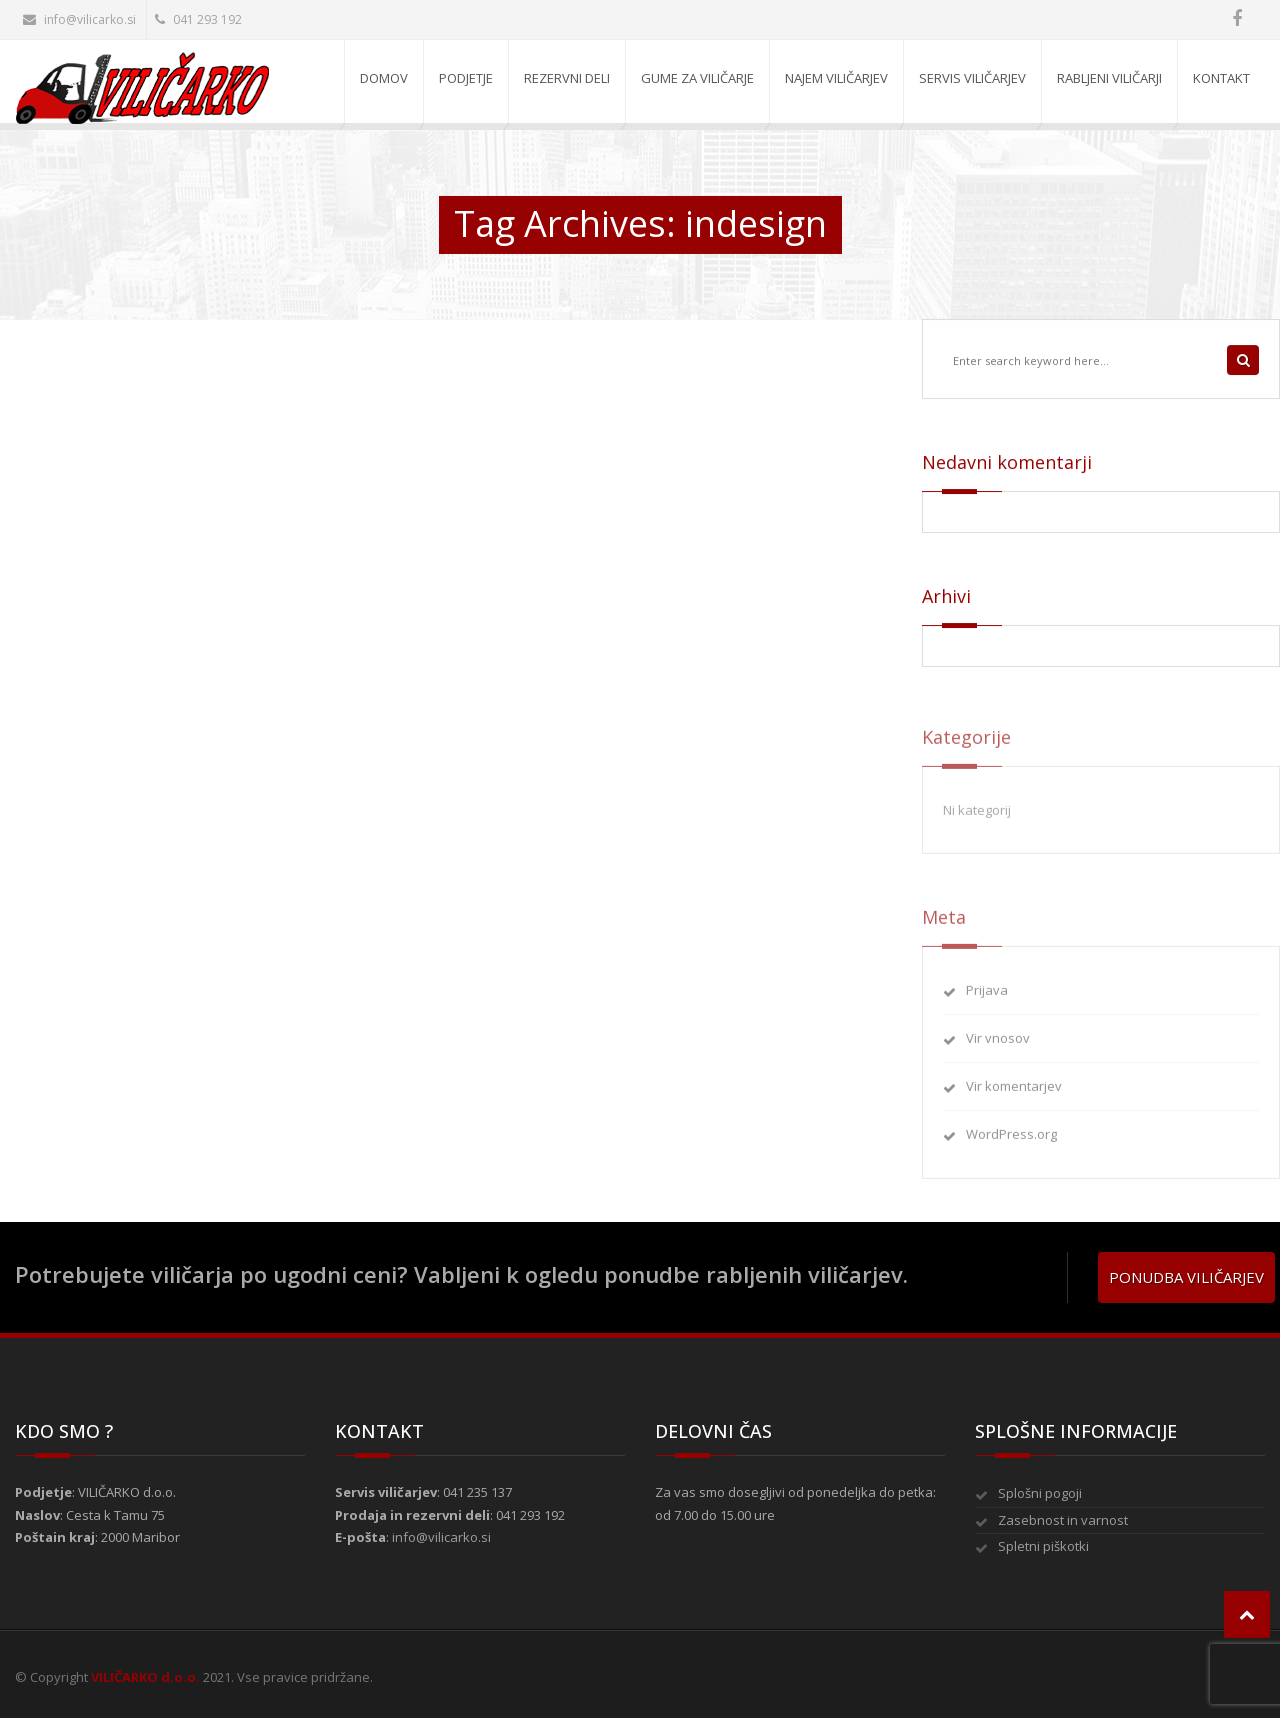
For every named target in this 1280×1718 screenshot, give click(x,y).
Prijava (987, 996)
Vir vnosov (998, 1045)
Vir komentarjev (1014, 1093)
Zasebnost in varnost (1063, 1520)
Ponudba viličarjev (1186, 1277)
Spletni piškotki (1043, 1546)
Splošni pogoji (1040, 1493)
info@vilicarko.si (79, 19)
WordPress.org (1011, 1141)
